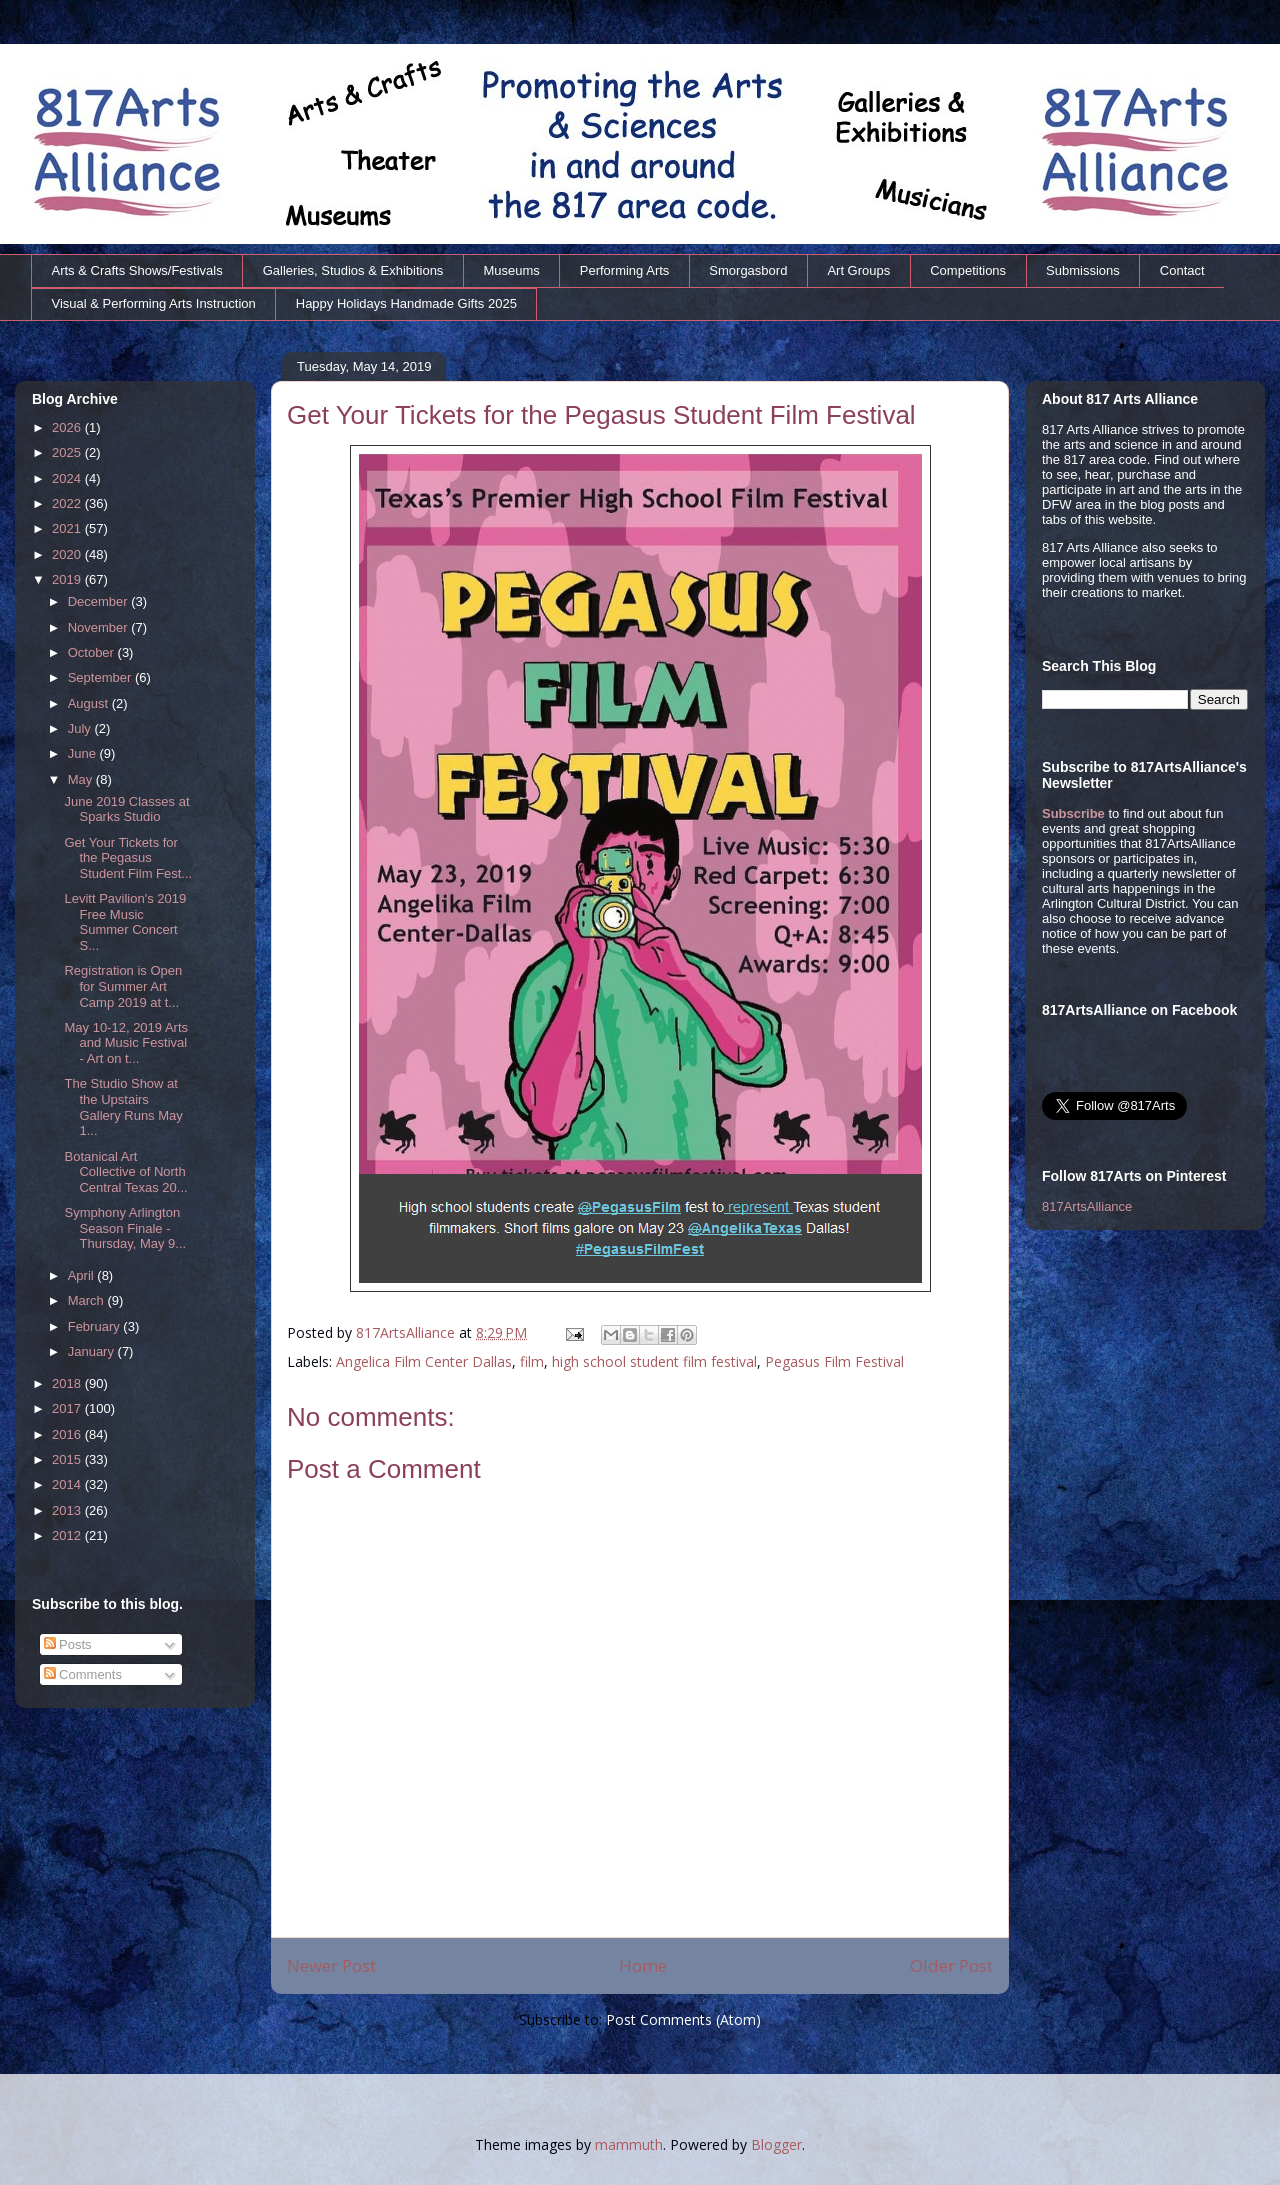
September (101, 677)
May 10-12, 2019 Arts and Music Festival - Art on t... (126, 1043)
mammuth (629, 2144)
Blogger (776, 2144)
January (93, 1351)
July (81, 728)
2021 (68, 528)
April (83, 1275)
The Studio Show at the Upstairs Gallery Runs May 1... (123, 1107)
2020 (68, 554)
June (84, 753)
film (532, 1361)
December (100, 601)
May (82, 779)
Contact (1182, 270)
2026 (68, 427)
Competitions (968, 270)
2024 (68, 478)
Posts (68, 1644)
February (96, 1326)
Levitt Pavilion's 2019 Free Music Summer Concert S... (125, 922)
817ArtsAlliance (407, 1332)
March (88, 1300)
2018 (68, 1383)
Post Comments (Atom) (683, 2019)
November (100, 627)
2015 (68, 1459)
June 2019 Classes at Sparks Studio (126, 809)
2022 (68, 503)
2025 (68, 452)
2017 (68, 1408)
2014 (68, 1484)
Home (643, 1965)
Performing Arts (625, 270)
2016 (68, 1434)
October (93, 652)
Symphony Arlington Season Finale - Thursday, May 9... (125, 1228)
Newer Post (331, 1965)
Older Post (951, 1965)
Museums (511, 270)
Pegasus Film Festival (834, 1361)
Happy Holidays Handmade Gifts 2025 (406, 303)
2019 (68, 579)
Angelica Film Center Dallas (424, 1361)
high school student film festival (654, 1361)
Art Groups (858, 270)
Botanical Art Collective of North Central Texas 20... (125, 1172)
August (90, 703)
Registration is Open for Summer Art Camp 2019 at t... (123, 986)
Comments (83, 1674)
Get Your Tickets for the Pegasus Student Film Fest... (128, 858)
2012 (68, 1535)
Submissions (1083, 270)
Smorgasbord (748, 270)
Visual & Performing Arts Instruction (154, 303)
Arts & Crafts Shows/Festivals (137, 270)
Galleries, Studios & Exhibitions (353, 270)
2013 (68, 1510)
